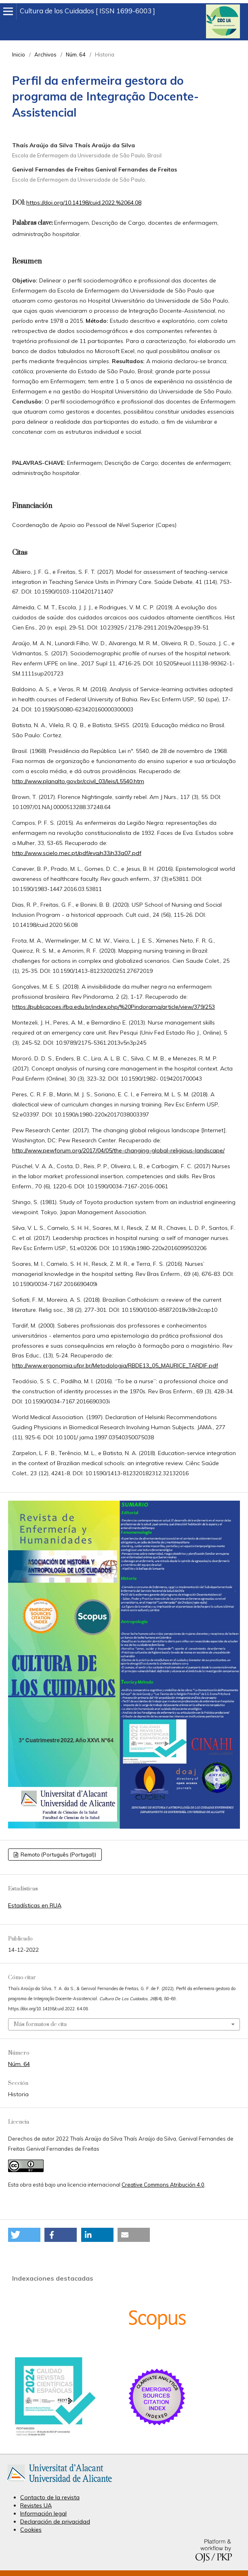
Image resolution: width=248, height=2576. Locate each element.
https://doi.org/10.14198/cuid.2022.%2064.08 (83, 202)
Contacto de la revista (50, 2497)
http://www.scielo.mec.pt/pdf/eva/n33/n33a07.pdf (76, 853)
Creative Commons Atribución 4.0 (163, 2184)
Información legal (43, 2513)
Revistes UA (36, 2505)
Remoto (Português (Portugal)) (57, 1854)
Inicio (18, 54)
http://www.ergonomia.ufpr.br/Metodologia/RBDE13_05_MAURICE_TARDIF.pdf (115, 1365)
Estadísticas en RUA (34, 1905)
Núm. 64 (76, 54)
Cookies (31, 2529)
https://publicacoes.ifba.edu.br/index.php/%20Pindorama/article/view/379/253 (113, 1006)
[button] (24, 2235)
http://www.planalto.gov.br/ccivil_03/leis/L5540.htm (78, 781)
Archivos (45, 54)
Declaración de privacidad (55, 2521)
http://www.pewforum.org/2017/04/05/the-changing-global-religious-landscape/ (118, 1150)
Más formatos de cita (40, 2024)
